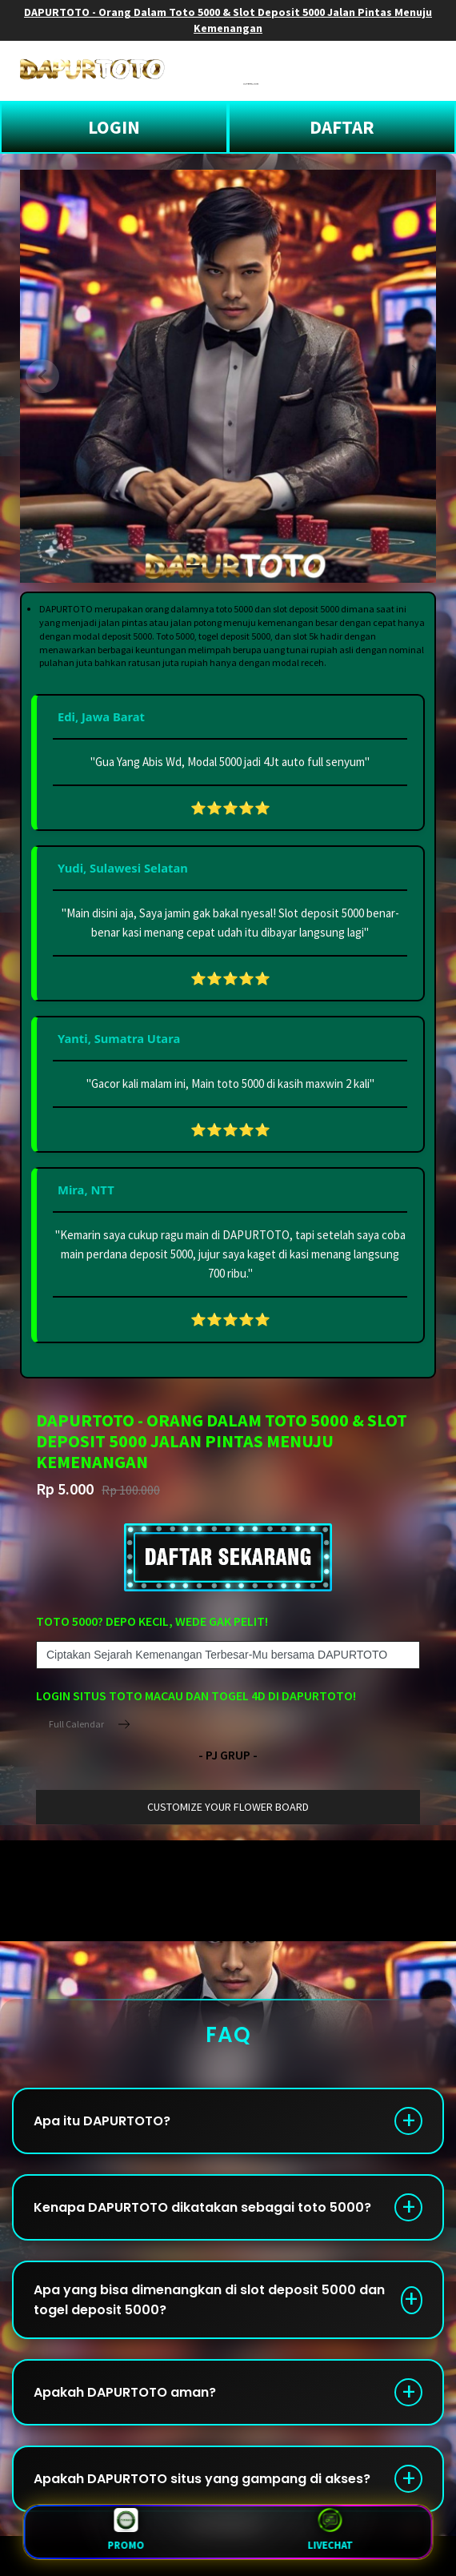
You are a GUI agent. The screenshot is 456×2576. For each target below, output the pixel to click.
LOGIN (114, 126)
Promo (125, 2531)
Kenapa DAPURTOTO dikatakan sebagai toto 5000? (202, 2207)
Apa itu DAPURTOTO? (102, 2121)
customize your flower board (228, 1807)
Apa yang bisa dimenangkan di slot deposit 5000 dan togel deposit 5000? (209, 2300)
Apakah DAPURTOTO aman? (125, 2392)
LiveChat (330, 2531)
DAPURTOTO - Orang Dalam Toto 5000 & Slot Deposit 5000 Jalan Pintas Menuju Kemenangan (228, 20)
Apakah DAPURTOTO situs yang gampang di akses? (202, 2479)
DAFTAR (342, 126)
